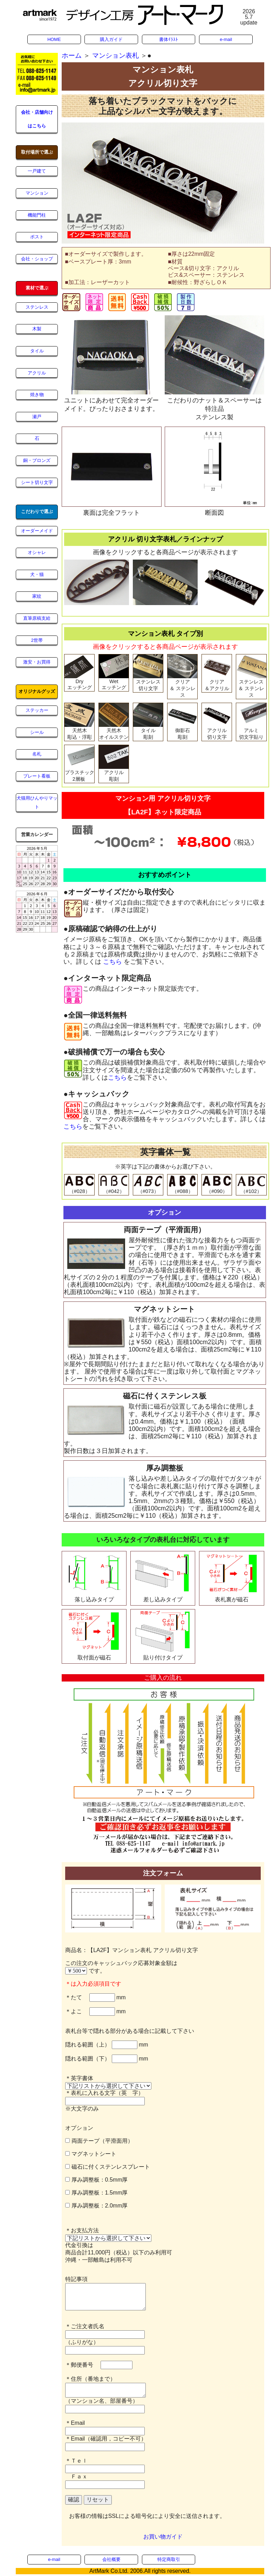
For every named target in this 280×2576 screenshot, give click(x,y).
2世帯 (37, 640)
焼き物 (37, 394)
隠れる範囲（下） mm (106, 2059)
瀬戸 (36, 416)
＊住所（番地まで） (90, 2379)
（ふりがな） (82, 2342)
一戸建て (37, 171)
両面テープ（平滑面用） (99, 2141)
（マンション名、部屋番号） (101, 2401)
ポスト (37, 236)
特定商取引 (168, 2559)
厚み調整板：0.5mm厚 (96, 2180)
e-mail (226, 39)
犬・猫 (37, 574)
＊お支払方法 (82, 2230)
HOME (54, 39)
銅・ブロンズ (36, 460)
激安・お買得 (36, 662)
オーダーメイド (37, 530)
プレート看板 (36, 776)
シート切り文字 (37, 482)
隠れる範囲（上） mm (106, 2045)
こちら (112, 961)
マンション (37, 193)
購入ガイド (111, 39)
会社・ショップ (37, 258)
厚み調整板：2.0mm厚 (96, 2206)
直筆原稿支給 (36, 618)
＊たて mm (95, 1997)
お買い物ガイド (163, 2537)
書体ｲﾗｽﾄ (168, 39)
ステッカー (37, 710)
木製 (36, 328)
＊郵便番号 (82, 2365)
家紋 (36, 596)
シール (37, 732)
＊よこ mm (95, 2011)
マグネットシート (90, 2154)
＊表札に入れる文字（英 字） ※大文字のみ (105, 2101)
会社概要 (111, 2559)
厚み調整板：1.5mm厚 (96, 2193)
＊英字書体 (82, 2078)
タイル (37, 350)
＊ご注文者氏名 (84, 2326)
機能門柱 (37, 215)
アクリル (37, 372)
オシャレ (37, 552)
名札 (36, 754)
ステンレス (37, 307)
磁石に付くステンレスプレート (107, 2167)
